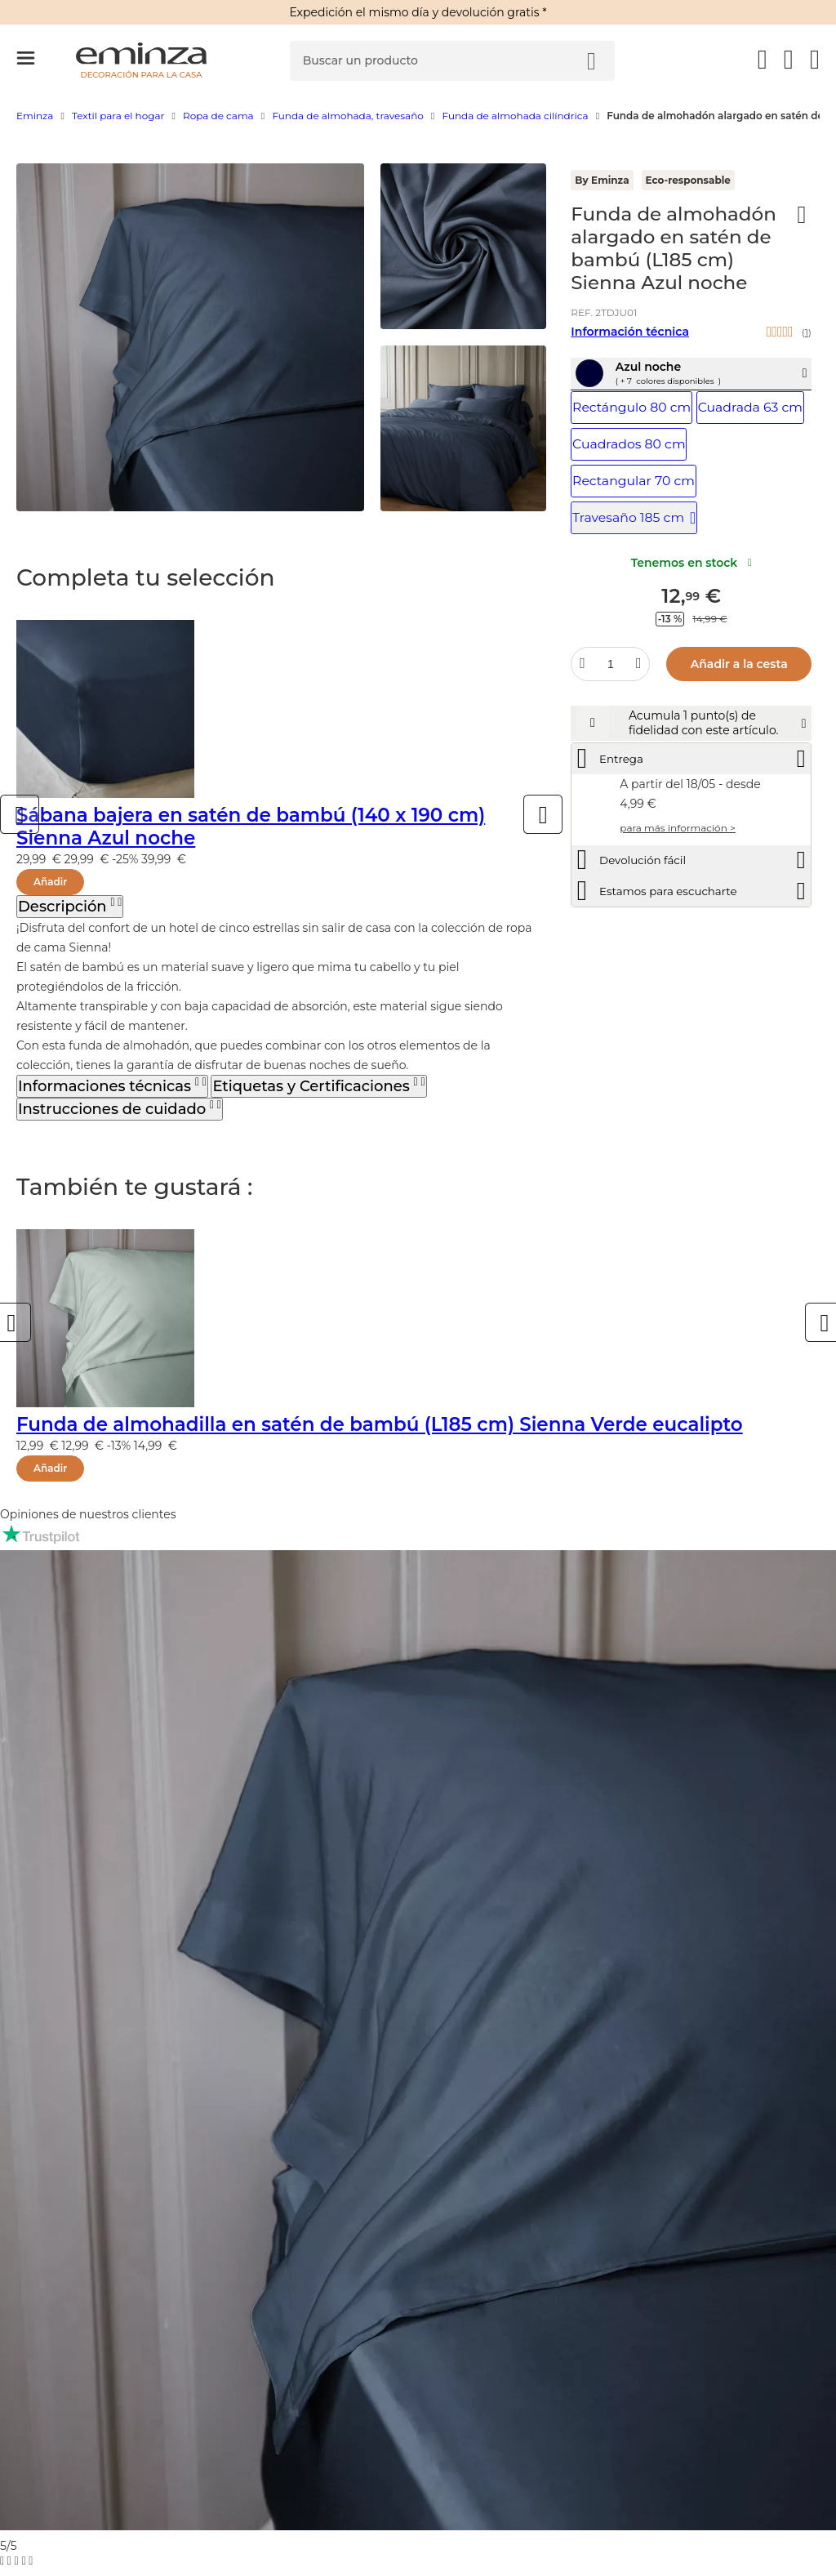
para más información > (677, 872)
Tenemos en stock (691, 558)
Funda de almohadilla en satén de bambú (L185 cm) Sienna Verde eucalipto (379, 1424)
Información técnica (630, 331)
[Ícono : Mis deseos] (802, 215)
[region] (418, 124)
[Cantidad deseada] (610, 660)
